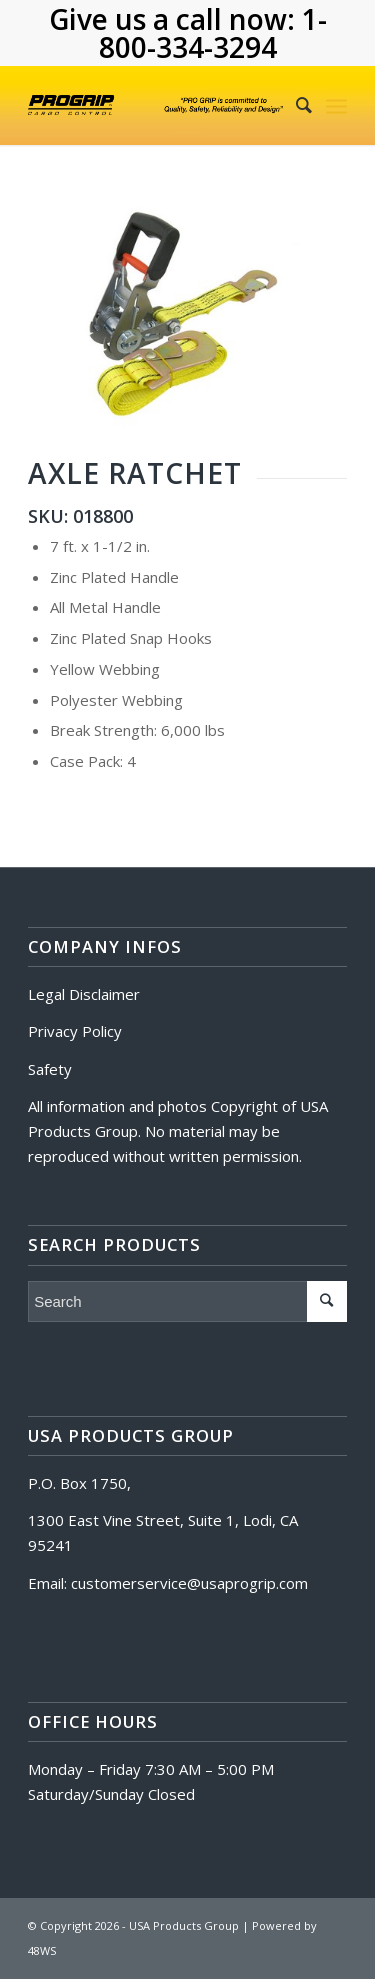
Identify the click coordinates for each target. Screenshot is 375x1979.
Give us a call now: (175, 19)
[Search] (294, 105)
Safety (50, 1069)
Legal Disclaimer (84, 994)
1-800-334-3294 (213, 33)
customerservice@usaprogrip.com (189, 1583)
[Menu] (336, 105)
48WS (42, 1950)
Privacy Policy (75, 1031)
